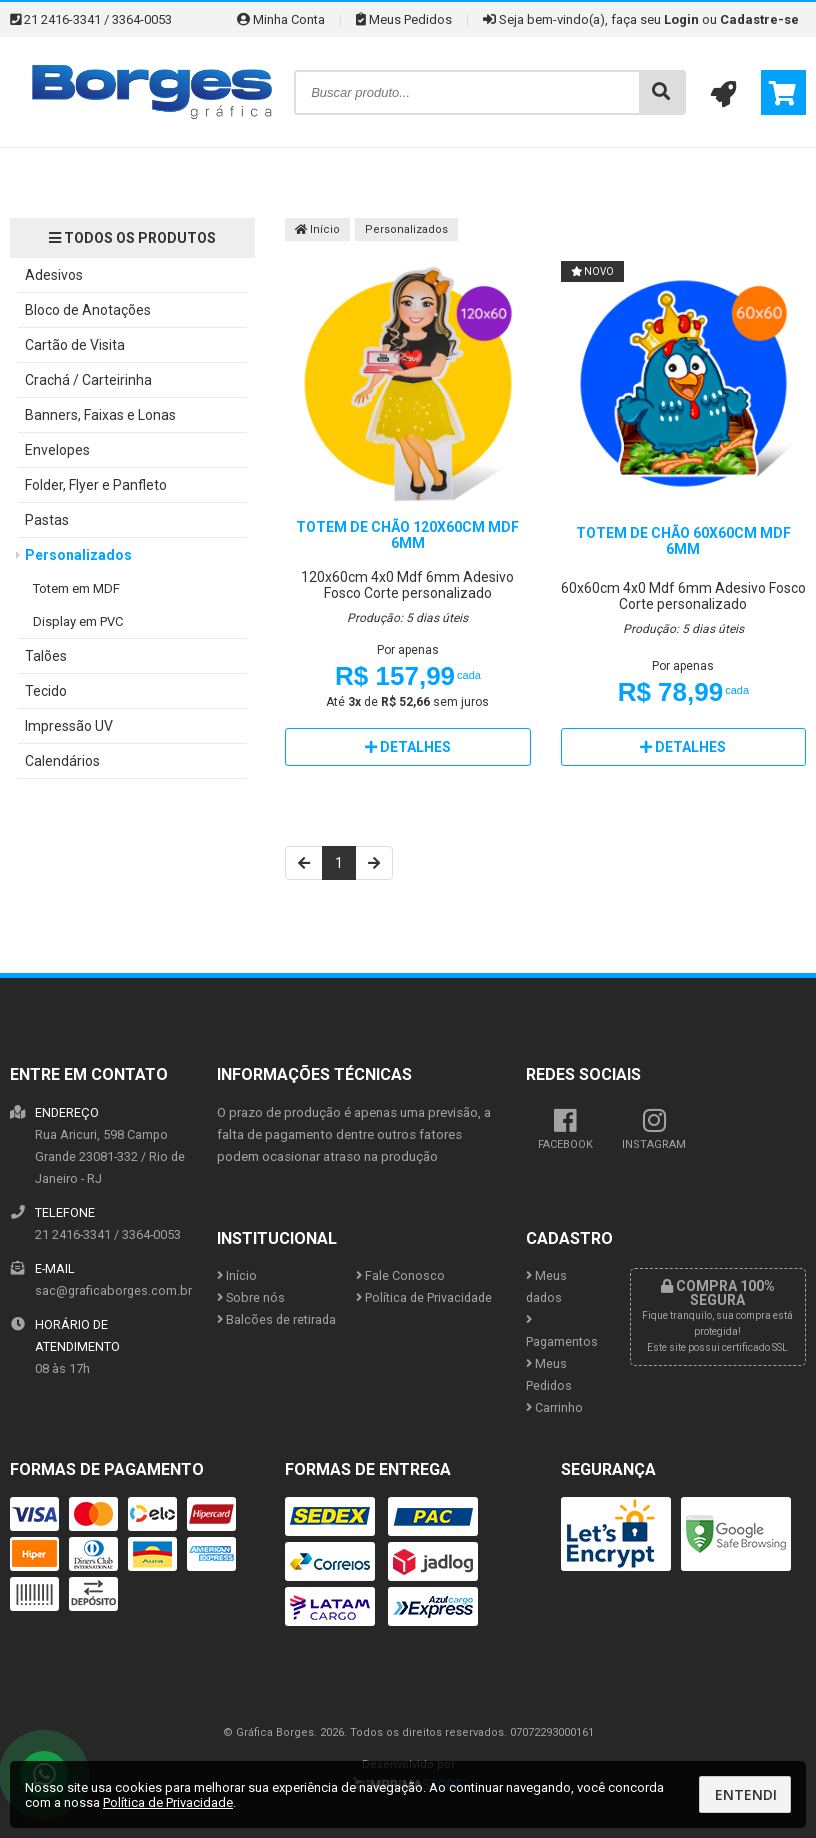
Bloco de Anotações (88, 310)
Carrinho (554, 1407)
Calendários (62, 761)
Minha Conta (281, 19)
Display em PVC (78, 621)
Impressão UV (69, 726)
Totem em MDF (76, 588)
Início (317, 229)
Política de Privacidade (424, 1297)
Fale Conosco (400, 1275)
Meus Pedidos (404, 19)
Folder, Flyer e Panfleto (96, 485)
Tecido (46, 691)
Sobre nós (251, 1297)
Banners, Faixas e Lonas (100, 415)
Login (681, 19)
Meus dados (546, 1286)
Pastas (47, 520)
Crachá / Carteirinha (88, 380)
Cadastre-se (759, 19)
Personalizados (78, 555)
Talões (46, 656)
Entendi (746, 1794)
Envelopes (57, 450)
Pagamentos (562, 1331)
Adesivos (54, 275)
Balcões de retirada (276, 1319)
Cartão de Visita (75, 345)
